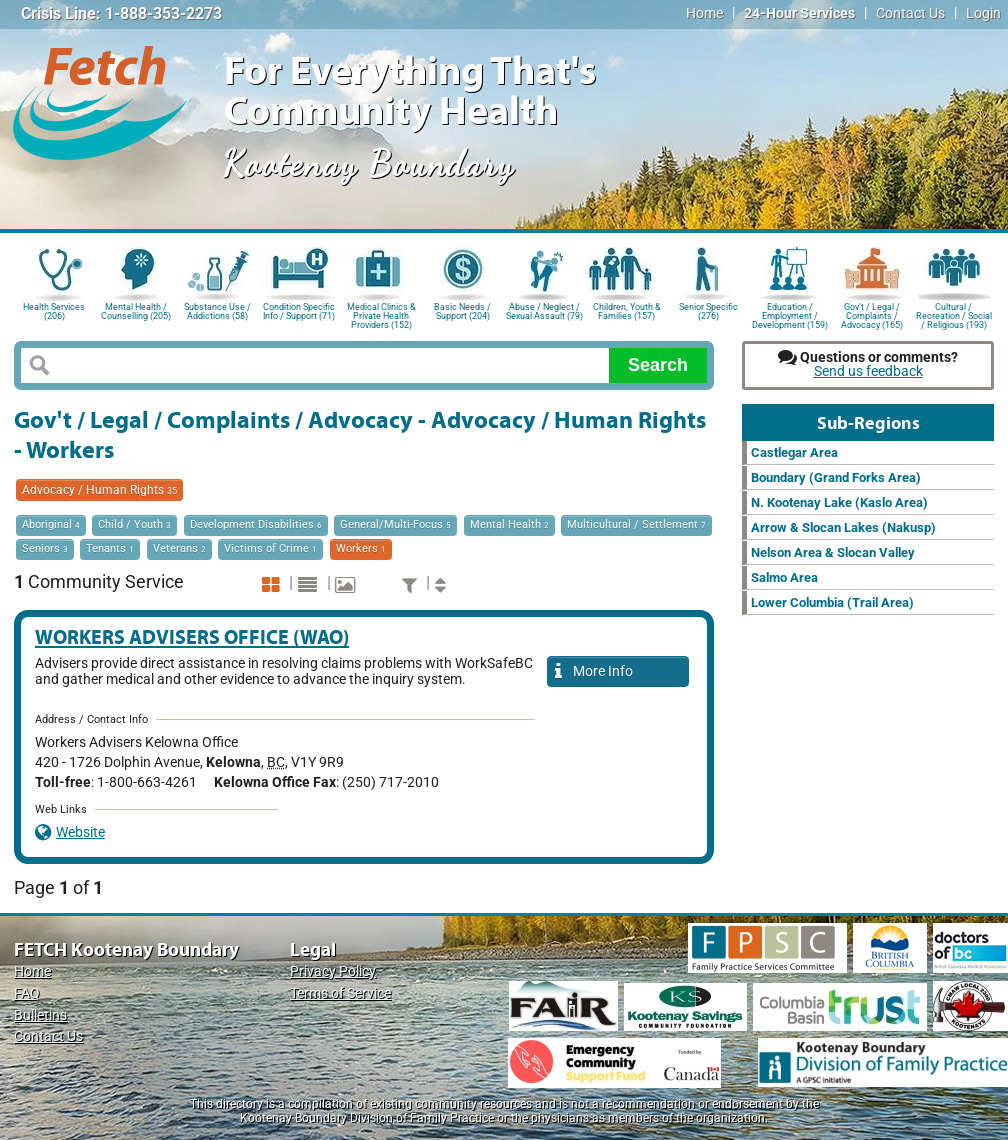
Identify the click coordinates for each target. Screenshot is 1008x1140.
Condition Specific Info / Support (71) (299, 311)
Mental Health (509, 524)
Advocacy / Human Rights (99, 490)
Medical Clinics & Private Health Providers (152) (381, 314)
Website (70, 832)
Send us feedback (868, 371)
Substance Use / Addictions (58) (217, 311)
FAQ (27, 993)
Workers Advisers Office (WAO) (192, 636)
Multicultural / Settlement (636, 524)
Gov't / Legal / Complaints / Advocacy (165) (872, 314)
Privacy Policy (333, 971)
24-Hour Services (799, 13)
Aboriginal (51, 524)
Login (983, 13)
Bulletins (40, 1015)
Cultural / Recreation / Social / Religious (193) (954, 314)
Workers (361, 548)
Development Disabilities (256, 524)
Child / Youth (134, 524)
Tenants (110, 548)
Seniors (45, 548)
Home (704, 13)
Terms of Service (340, 993)
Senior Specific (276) (708, 311)
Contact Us (910, 13)
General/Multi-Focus (395, 524)
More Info (594, 672)
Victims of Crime (270, 548)
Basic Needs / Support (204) (462, 311)
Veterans (179, 548)
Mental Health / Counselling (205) (136, 311)
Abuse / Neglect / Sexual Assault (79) (544, 311)
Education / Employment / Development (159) (790, 314)
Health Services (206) (54, 311)
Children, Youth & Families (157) (627, 311)
